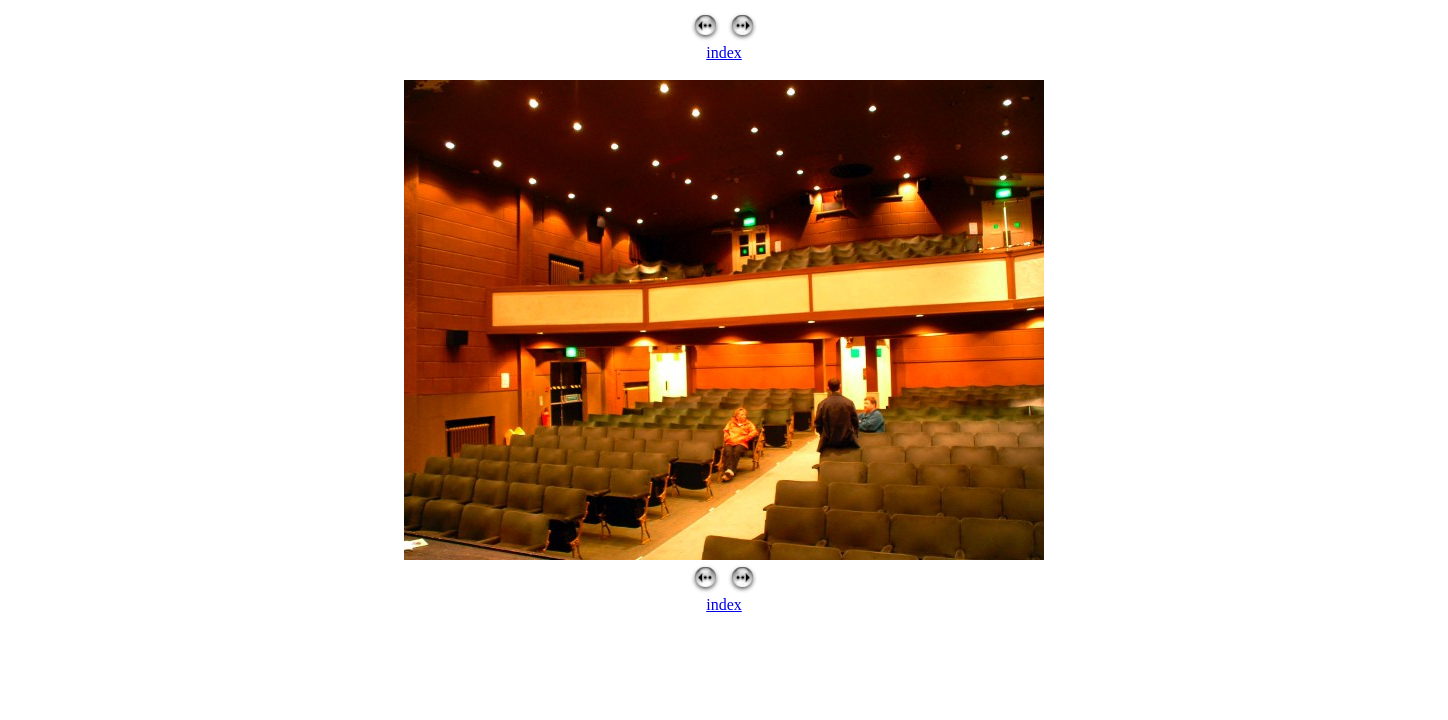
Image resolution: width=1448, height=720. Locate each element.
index (724, 52)
